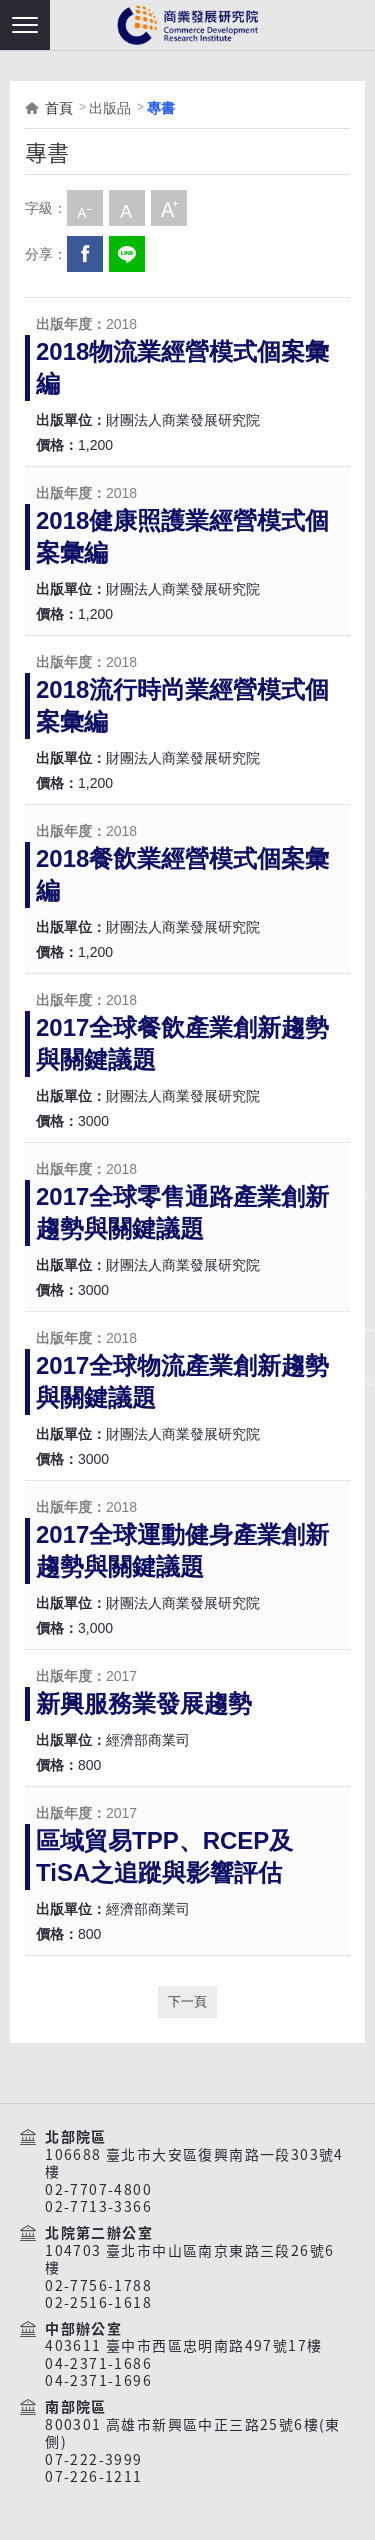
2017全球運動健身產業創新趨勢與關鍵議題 (182, 1550)
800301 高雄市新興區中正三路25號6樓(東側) (193, 2433)
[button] (25, 25)
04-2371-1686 (98, 2364)
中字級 (127, 208)
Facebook (85, 254)
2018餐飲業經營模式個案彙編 (182, 874)
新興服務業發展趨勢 (144, 1703)
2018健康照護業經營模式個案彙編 (182, 536)
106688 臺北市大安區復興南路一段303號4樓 (194, 2163)
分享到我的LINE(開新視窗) (127, 254)
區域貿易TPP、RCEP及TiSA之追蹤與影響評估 (164, 1856)
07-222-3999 (93, 2460)
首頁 (59, 108)
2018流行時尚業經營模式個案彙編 (182, 705)
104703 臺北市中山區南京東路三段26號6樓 (189, 2259)
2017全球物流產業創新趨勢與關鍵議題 (182, 1381)
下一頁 (187, 2001)
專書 (161, 108)
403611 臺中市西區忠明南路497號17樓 (183, 2346)
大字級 (169, 208)
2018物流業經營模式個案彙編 (182, 367)
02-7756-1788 (98, 2286)
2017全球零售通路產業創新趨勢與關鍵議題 (182, 1212)
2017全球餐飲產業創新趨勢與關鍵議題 (182, 1043)
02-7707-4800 (98, 2190)
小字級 (85, 208)
